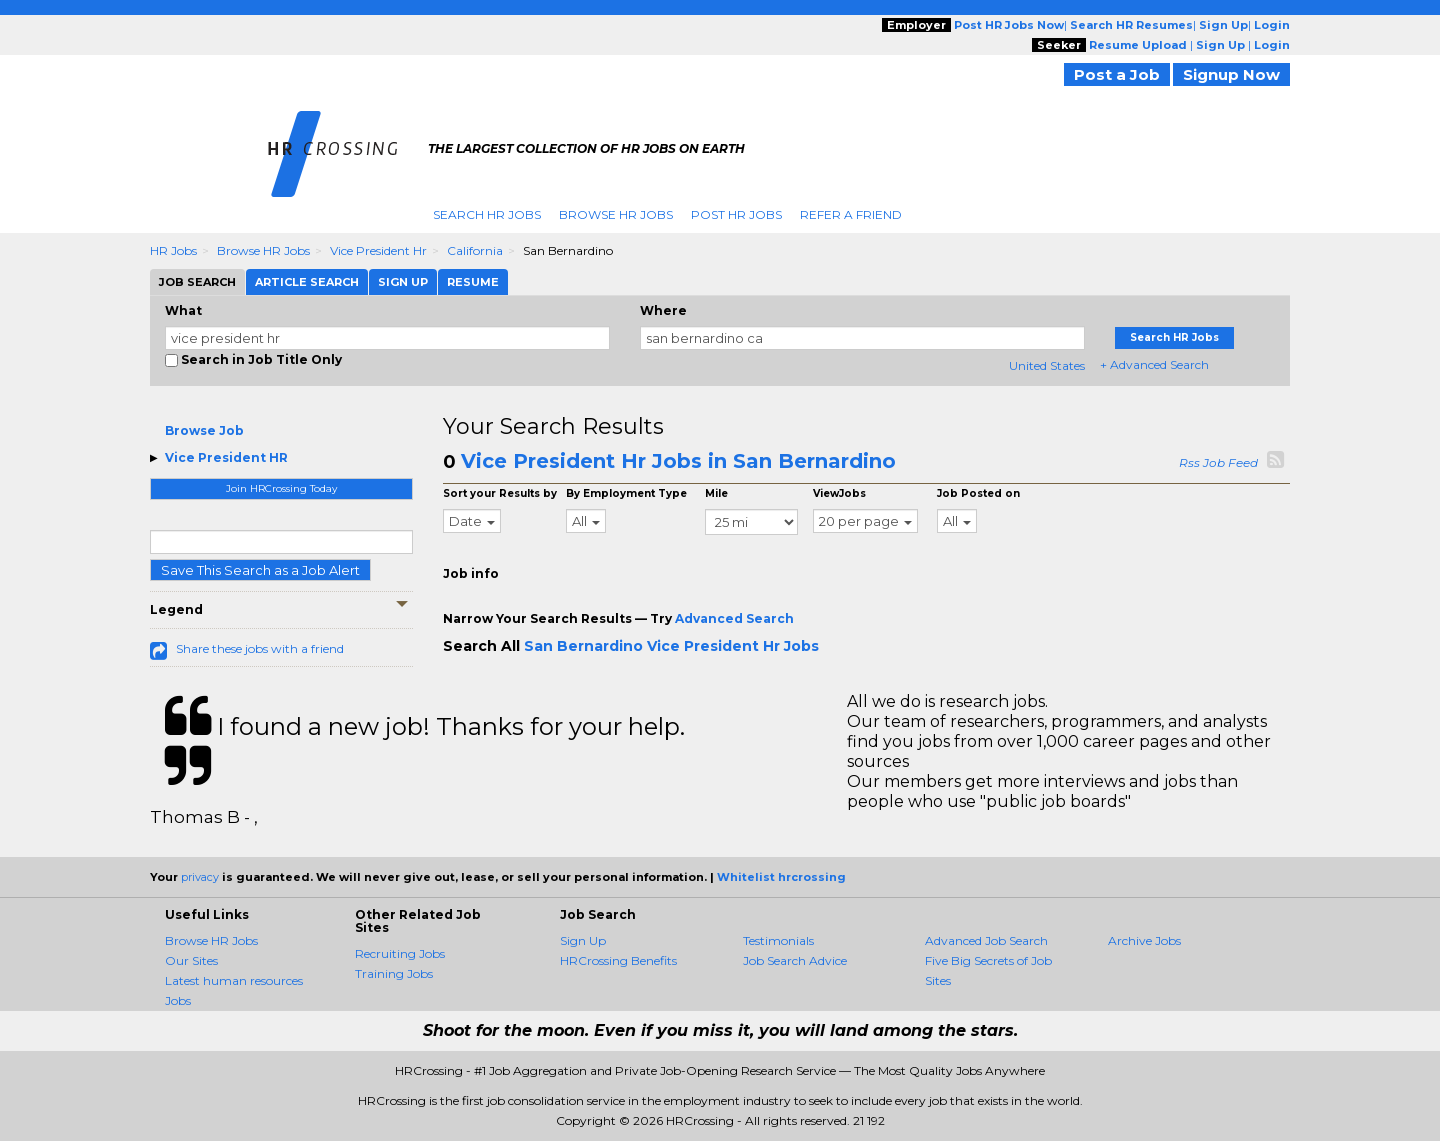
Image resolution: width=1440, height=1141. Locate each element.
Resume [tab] (473, 282)
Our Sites (191, 960)
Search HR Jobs (487, 214)
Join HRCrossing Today (281, 488)
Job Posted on (978, 493)
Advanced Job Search (986, 940)
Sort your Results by (500, 493)
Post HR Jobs (736, 214)
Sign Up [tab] (403, 282)
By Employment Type (626, 493)
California (475, 250)
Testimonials (778, 940)
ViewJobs (839, 493)
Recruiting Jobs (400, 953)
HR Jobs (173, 250)
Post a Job (1117, 74)
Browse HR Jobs (616, 214)
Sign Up (583, 940)
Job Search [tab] (197, 282)
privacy (200, 877)
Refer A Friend (851, 214)
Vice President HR (226, 457)
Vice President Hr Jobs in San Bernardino (678, 461)
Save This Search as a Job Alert (260, 570)
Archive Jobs (1144, 940)
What (183, 310)
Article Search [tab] (307, 282)
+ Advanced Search (1154, 364)
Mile (716, 493)
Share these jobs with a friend (260, 648)
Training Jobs (394, 973)
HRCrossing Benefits (618, 960)
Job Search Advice (795, 960)
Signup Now (1231, 74)
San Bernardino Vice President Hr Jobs (671, 646)
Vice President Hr (378, 250)
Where (663, 310)
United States (1047, 365)
